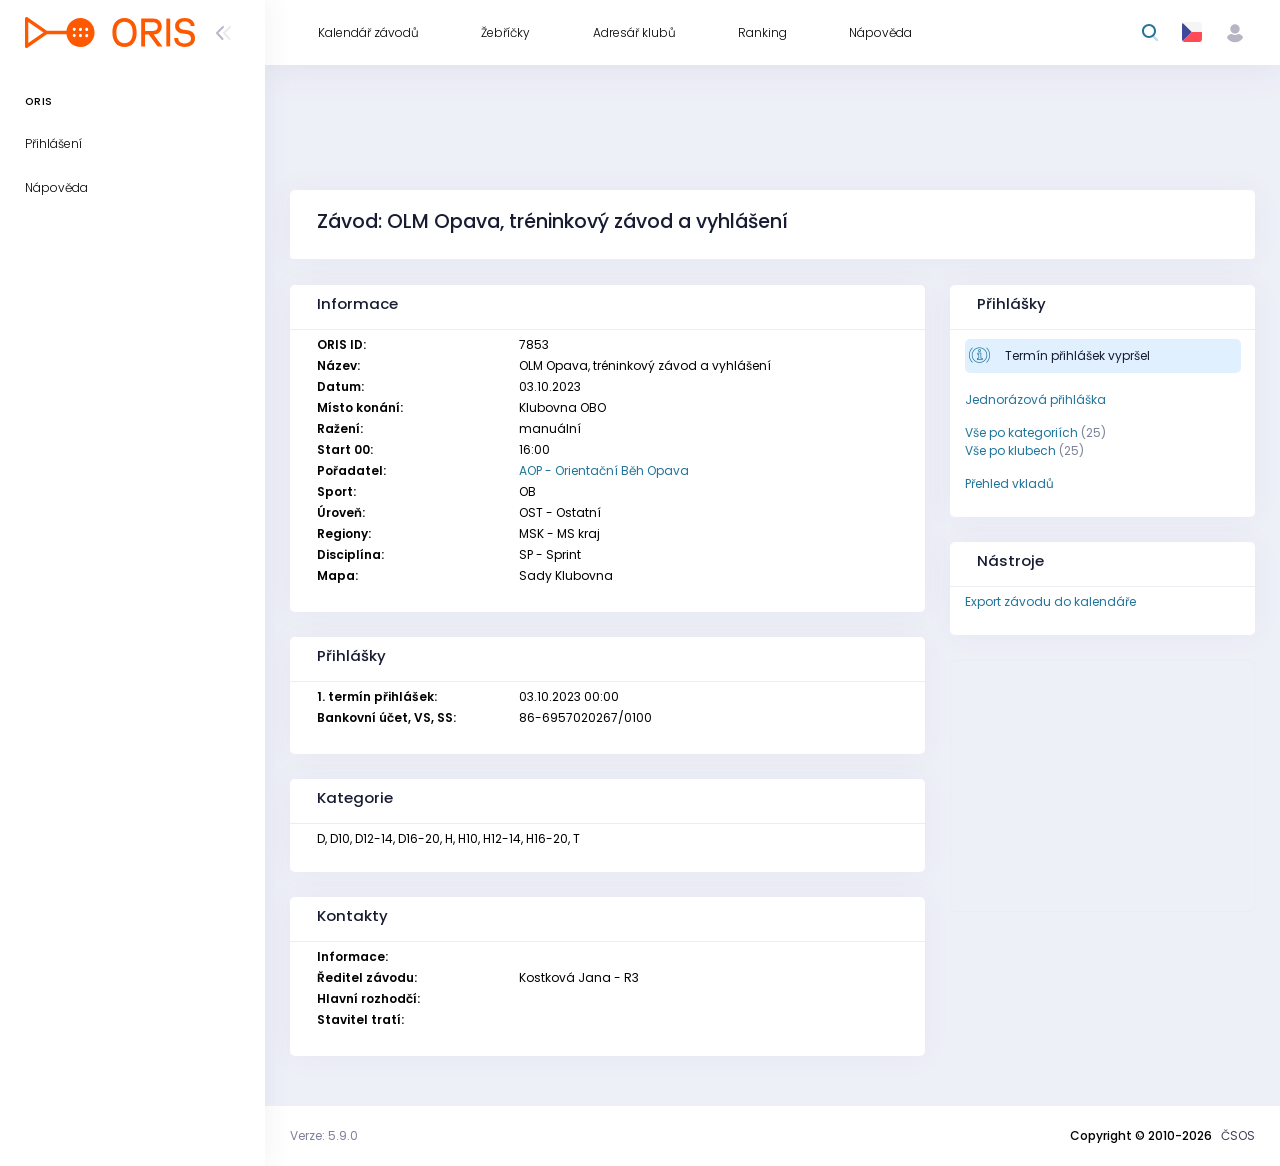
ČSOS (1238, 1135)
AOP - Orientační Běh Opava (604, 470)
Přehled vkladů (1009, 483)
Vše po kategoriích (1021, 432)
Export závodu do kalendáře (1050, 601)
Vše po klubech (1010, 450)
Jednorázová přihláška (1035, 399)
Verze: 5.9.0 (324, 1135)
